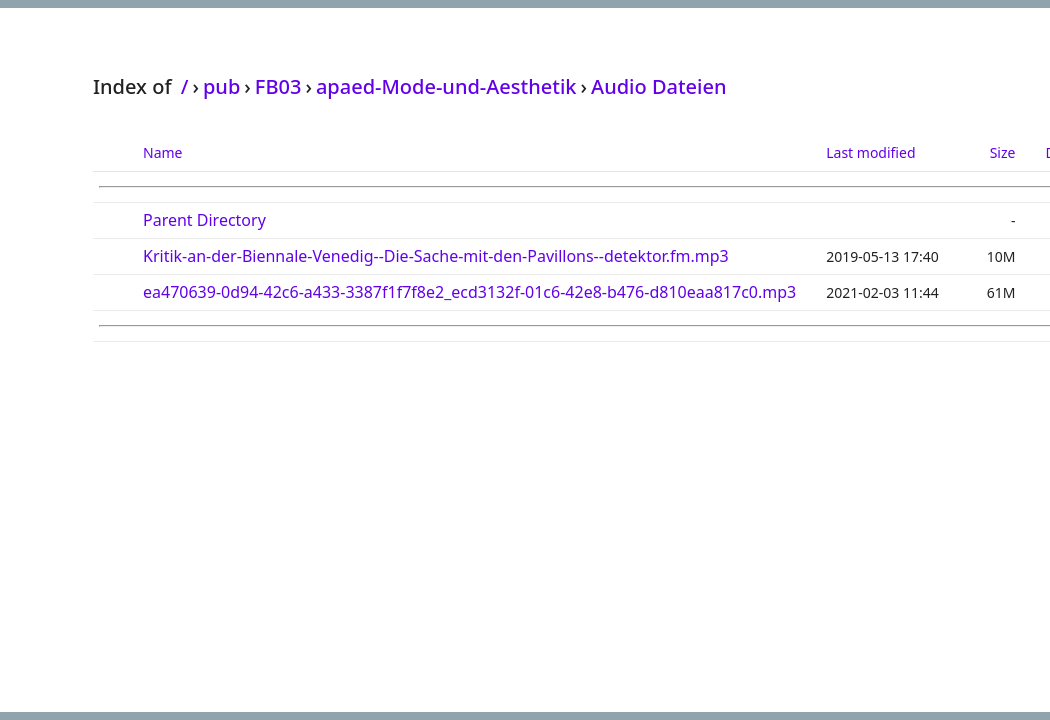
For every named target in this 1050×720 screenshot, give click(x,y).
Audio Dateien (658, 86)
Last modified (870, 152)
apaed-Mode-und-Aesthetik (446, 86)
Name (162, 152)
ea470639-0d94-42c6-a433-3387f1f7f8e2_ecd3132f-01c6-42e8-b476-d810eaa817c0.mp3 (469, 292)
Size (1003, 152)
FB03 (278, 86)
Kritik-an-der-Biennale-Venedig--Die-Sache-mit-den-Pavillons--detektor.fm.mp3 (436, 256)
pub (221, 86)
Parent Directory (204, 220)
